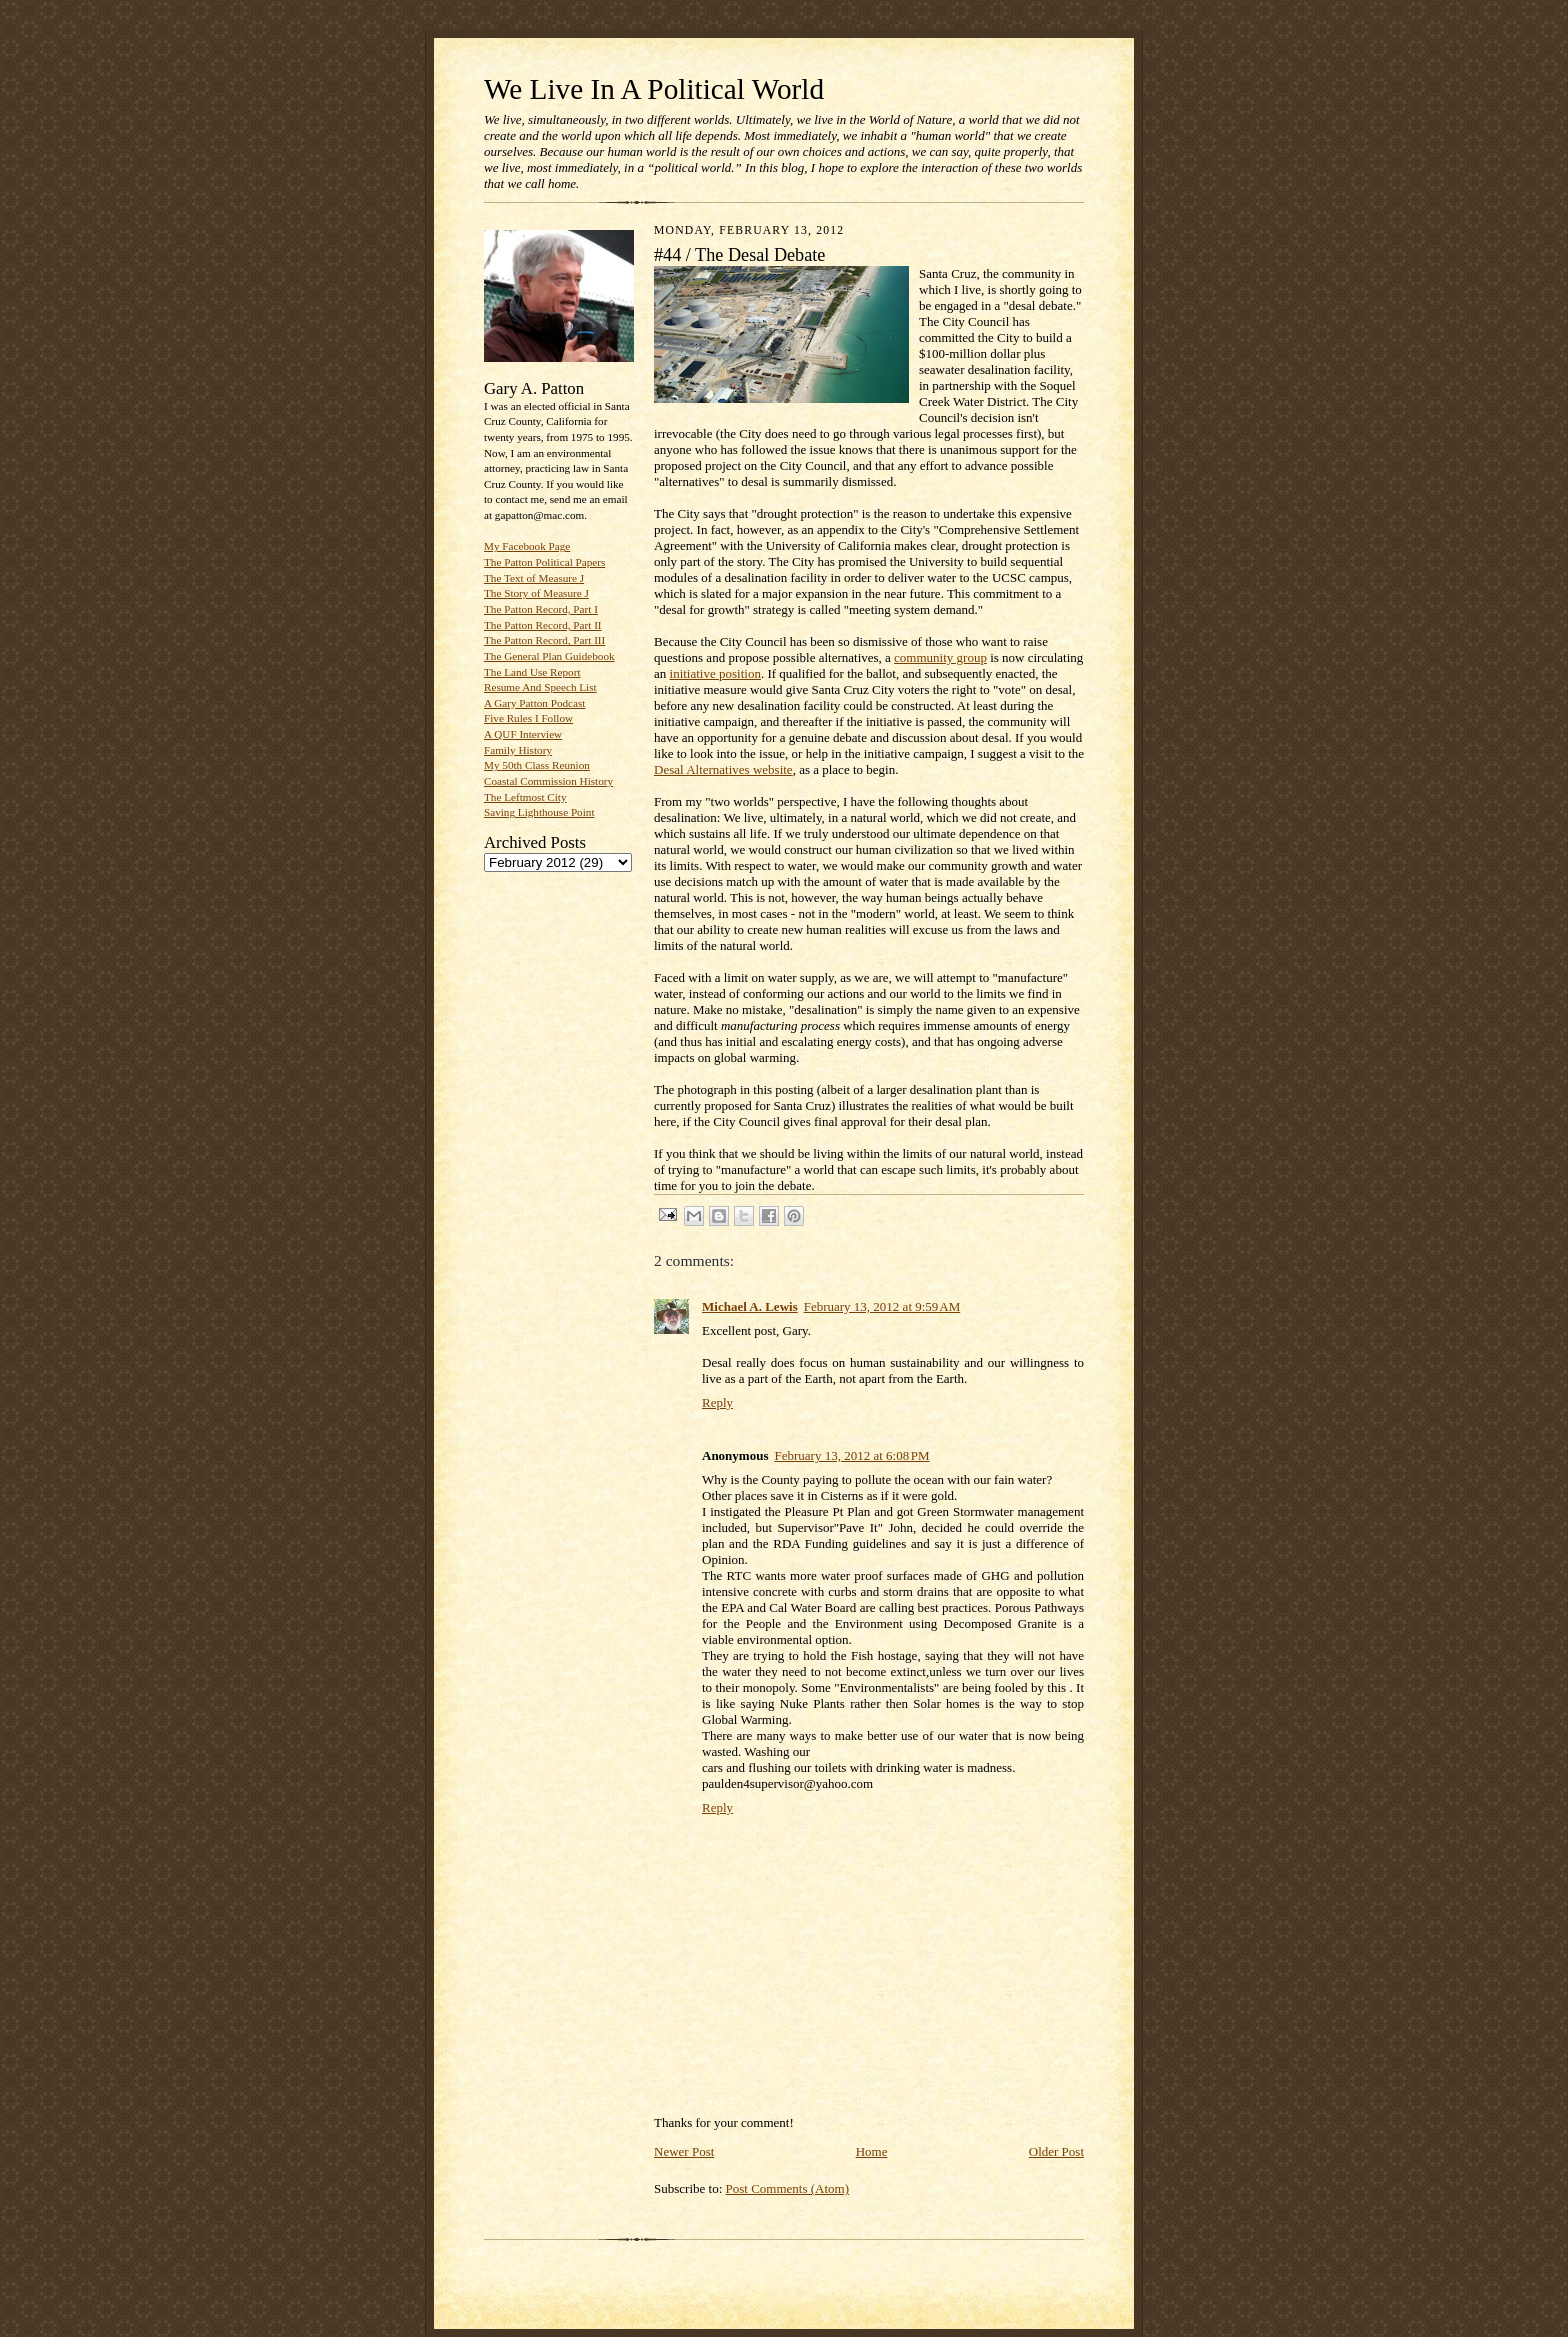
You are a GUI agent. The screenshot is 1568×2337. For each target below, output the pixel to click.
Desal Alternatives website (723, 769)
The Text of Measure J (534, 578)
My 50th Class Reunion (537, 765)
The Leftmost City (525, 797)
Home (872, 2151)
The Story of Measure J (536, 593)
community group (940, 657)
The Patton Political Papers (544, 562)
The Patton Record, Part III (544, 640)
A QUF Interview (523, 734)
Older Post (1056, 2151)
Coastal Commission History (548, 781)
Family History (518, 750)
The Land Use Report (532, 672)
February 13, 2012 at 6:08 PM (851, 1455)
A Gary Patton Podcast (534, 703)
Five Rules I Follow (528, 718)
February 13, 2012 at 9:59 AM (882, 1306)
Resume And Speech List (540, 687)
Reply (717, 1402)
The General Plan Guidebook (549, 656)
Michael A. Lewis (750, 1306)
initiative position (715, 673)
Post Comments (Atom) (788, 2188)
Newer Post (684, 2151)
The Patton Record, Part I (541, 609)
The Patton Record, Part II (543, 625)
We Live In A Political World (654, 89)
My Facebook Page (527, 546)
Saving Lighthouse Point (539, 812)
